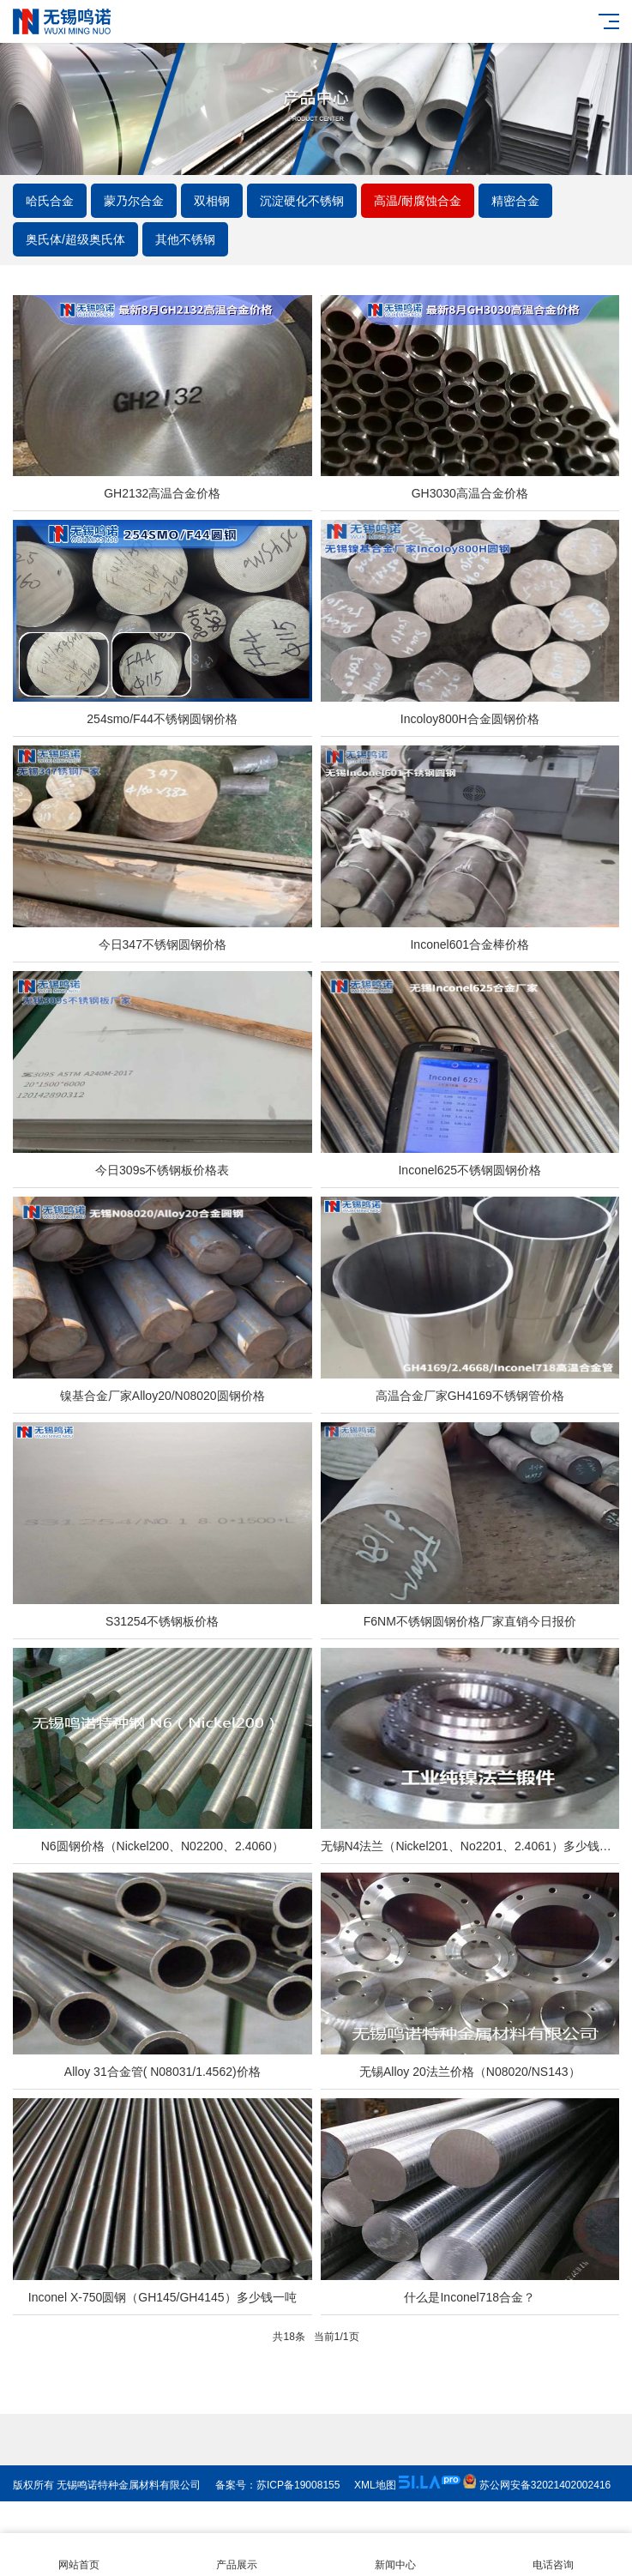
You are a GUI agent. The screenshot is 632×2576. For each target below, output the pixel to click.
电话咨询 (553, 2555)
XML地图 (375, 2517)
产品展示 (237, 2555)
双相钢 (212, 201)
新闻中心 (395, 2555)
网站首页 (79, 2555)
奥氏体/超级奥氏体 (75, 239)
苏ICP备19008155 (298, 2517)
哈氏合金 (50, 201)
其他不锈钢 (185, 239)
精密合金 (515, 201)
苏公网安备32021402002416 (537, 2517)
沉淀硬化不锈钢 (302, 201)
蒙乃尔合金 (134, 201)
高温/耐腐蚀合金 (417, 201)
